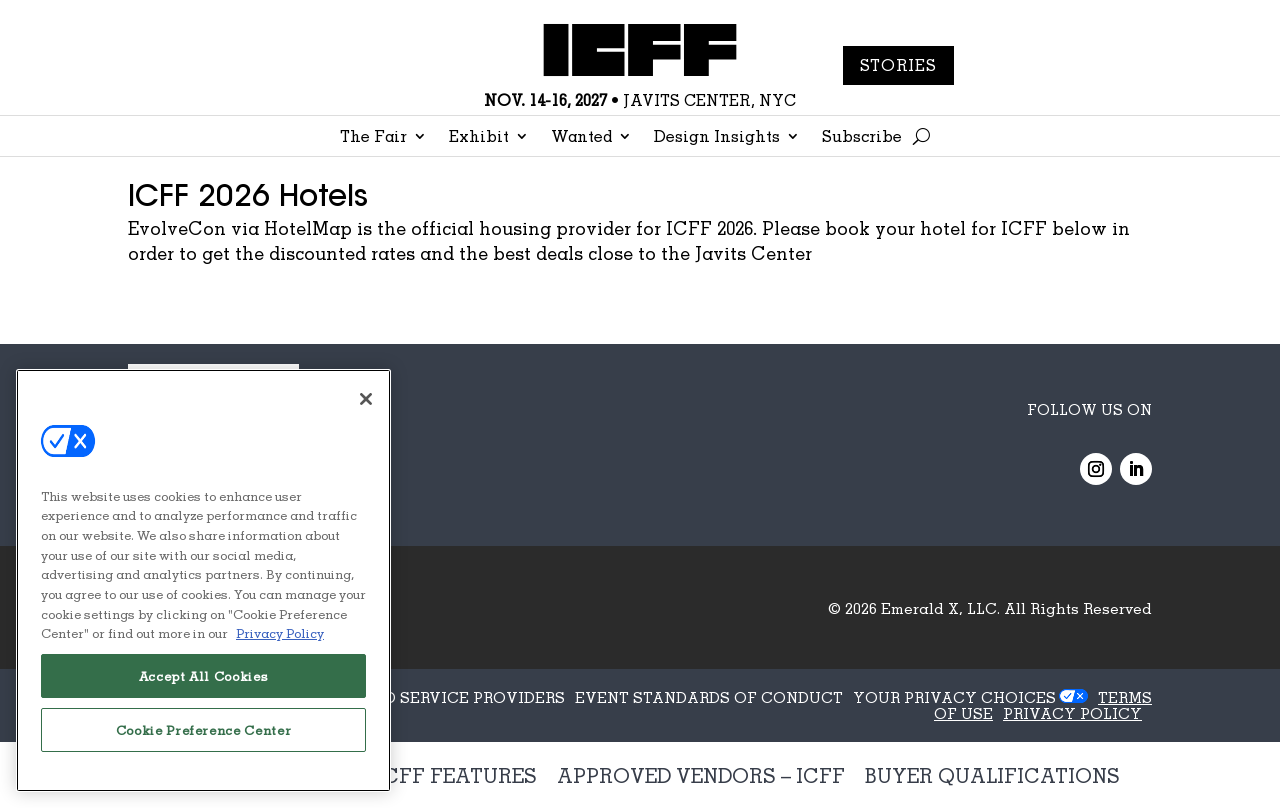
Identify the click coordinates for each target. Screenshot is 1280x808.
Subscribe (862, 137)
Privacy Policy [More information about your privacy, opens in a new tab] (280, 633)
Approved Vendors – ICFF (701, 775)
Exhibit (479, 137)
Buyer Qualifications (992, 775)
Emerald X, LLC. (940, 608)
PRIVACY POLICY (1072, 713)
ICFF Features (456, 775)
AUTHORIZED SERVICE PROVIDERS (428, 697)
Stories (898, 65)
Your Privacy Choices (954, 697)
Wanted (581, 137)
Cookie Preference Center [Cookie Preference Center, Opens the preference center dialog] (204, 730)
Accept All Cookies (204, 676)
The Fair (373, 137)
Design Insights (717, 137)
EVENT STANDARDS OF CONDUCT (709, 697)
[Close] (366, 399)
